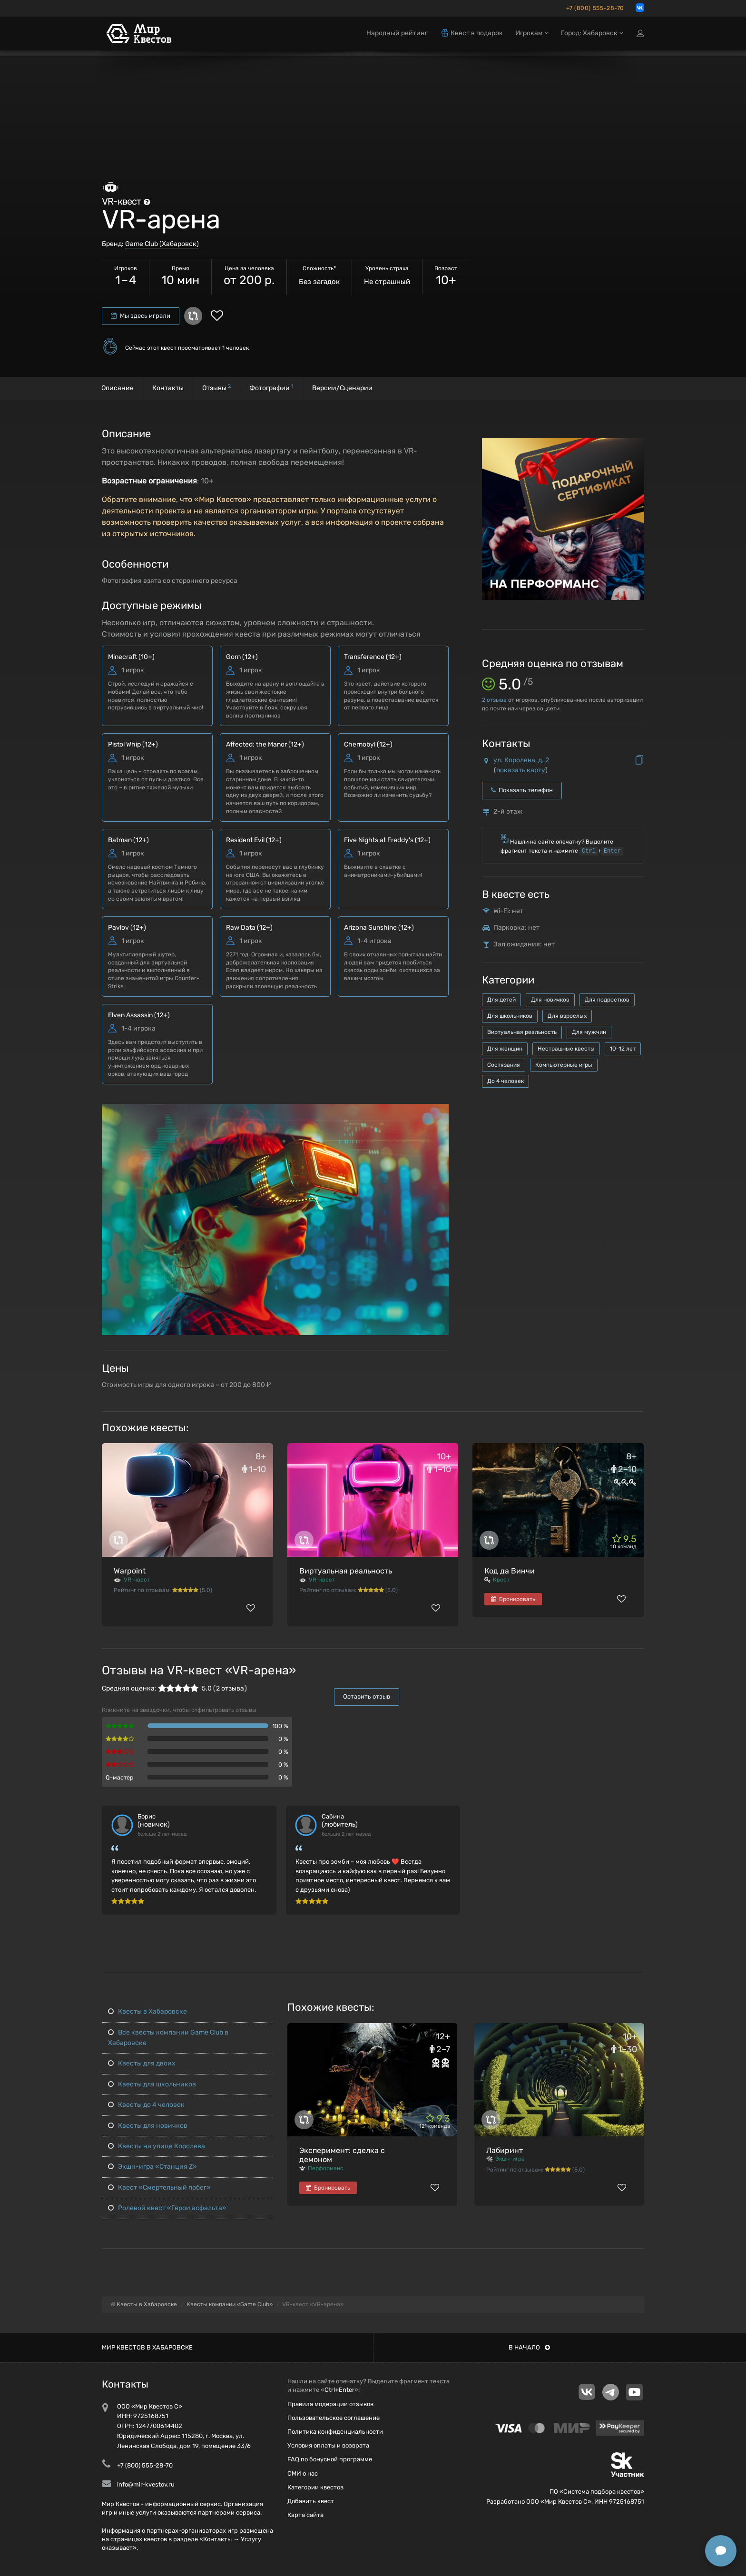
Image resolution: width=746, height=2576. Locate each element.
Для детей (501, 999)
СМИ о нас (302, 2473)
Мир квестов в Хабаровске (147, 2347)
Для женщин (504, 1048)
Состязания (503, 1065)
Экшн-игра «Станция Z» (152, 2167)
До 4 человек (505, 1081)
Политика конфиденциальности (335, 2431)
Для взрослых (567, 1016)
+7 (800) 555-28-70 (595, 8)
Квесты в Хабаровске (147, 2011)
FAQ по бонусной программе (329, 2459)
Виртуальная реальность (522, 1032)
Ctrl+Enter (339, 2389)
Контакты (168, 388)
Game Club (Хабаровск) (162, 244)
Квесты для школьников (152, 2084)
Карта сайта (305, 2514)
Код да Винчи (509, 1570)
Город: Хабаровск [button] (592, 37)
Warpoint (130, 1570)
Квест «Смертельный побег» (159, 2187)
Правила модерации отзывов (330, 2404)
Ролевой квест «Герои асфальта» (167, 2208)
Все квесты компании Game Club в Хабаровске (168, 2037)
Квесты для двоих (142, 2063)
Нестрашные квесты (566, 1048)
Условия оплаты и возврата (328, 2445)
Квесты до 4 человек (146, 2105)
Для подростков (607, 999)
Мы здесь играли (140, 315)
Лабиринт (504, 2150)
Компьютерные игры (563, 1065)
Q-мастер (120, 1777)
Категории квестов (315, 2487)
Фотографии (271, 387)
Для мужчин (589, 1032)
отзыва (494, 700)
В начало (529, 2347)
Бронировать (513, 1599)
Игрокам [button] (532, 37)
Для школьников (509, 1016)
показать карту (520, 770)
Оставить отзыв (366, 1696)
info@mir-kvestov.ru (146, 2484)
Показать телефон (522, 790)
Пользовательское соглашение (333, 2417)
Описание (117, 388)
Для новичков (550, 999)
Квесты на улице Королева (156, 2146)
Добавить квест (310, 2501)
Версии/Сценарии (342, 388)
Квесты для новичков (147, 2126)
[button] (440, 1112)
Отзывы (216, 387)
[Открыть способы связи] (720, 2550)
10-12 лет (623, 1048)
